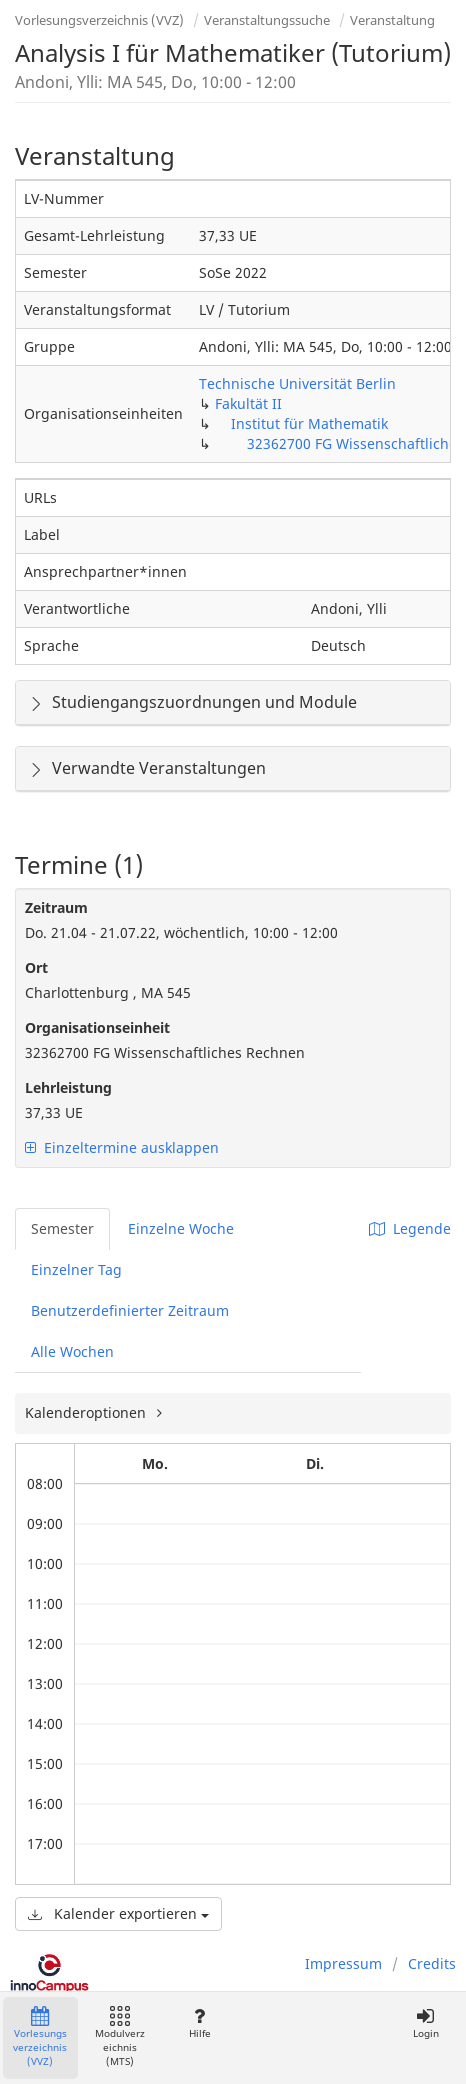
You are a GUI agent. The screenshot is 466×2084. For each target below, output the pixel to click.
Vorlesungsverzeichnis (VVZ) (99, 20)
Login (425, 2023)
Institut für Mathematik (309, 423)
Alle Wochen (72, 1351)
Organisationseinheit (97, 1027)
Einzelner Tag (76, 1269)
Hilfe (199, 2023)
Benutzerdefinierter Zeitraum (130, 1310)
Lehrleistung (68, 1087)
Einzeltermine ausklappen (122, 1147)
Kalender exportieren (118, 1913)
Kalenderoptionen (87, 1412)
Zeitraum (56, 907)
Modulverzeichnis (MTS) (120, 2037)
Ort (36, 967)
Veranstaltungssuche (267, 20)
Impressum (343, 1963)
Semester (62, 1228)
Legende (410, 1228)
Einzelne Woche (181, 1228)
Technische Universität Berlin (297, 383)
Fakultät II (248, 403)
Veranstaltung (392, 20)
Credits (432, 1963)
